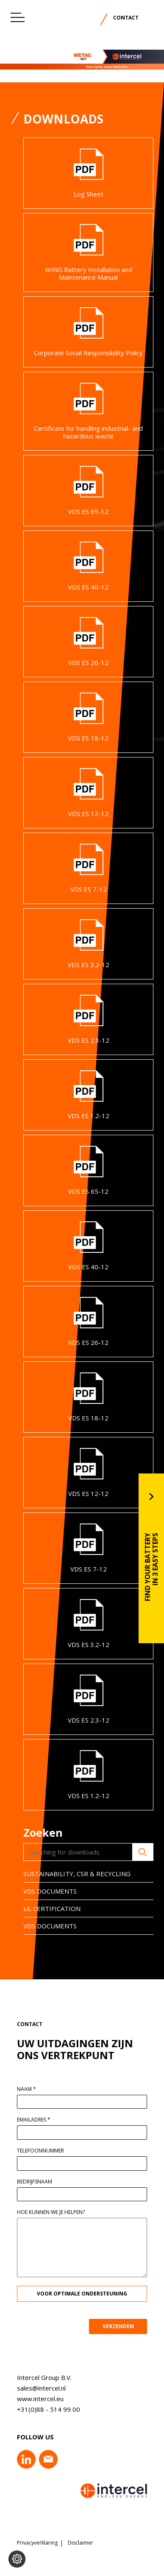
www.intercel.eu (34, 2398)
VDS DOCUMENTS (44, 1891)
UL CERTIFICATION (46, 1908)
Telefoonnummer (45, 2150)
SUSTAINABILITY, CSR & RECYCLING (71, 1873)
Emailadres (39, 2119)
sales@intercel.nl (35, 2388)
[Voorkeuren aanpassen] (16, 2559)
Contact (126, 17)
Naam (32, 2089)
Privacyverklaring (37, 2542)
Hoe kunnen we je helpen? (56, 2212)
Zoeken (137, 1852)
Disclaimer (80, 2542)
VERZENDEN (123, 2326)
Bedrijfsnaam (40, 2181)
